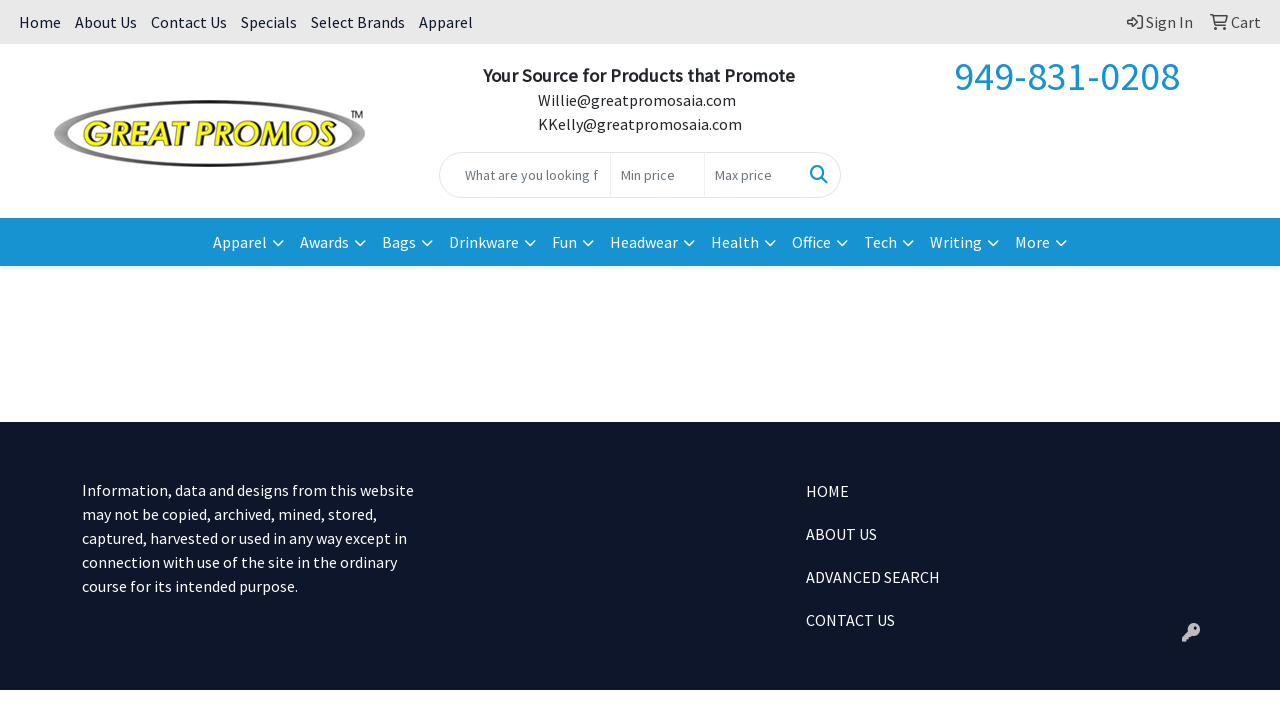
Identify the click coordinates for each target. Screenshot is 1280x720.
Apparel (446, 22)
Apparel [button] (240, 242)
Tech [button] (880, 242)
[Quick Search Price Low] (657, 175)
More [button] (1032, 242)
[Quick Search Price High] (751, 175)
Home (40, 22)
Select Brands (358, 22)
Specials (269, 22)
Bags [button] (399, 242)
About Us (106, 22)
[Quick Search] (525, 175)
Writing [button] (956, 242)
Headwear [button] (644, 242)
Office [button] (811, 242)
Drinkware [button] (484, 242)
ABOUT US (841, 534)
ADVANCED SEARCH (873, 577)
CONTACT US (850, 620)
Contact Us (189, 22)
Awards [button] (324, 242)
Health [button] (735, 242)
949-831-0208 (1067, 76)
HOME (827, 491)
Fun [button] (564, 242)
